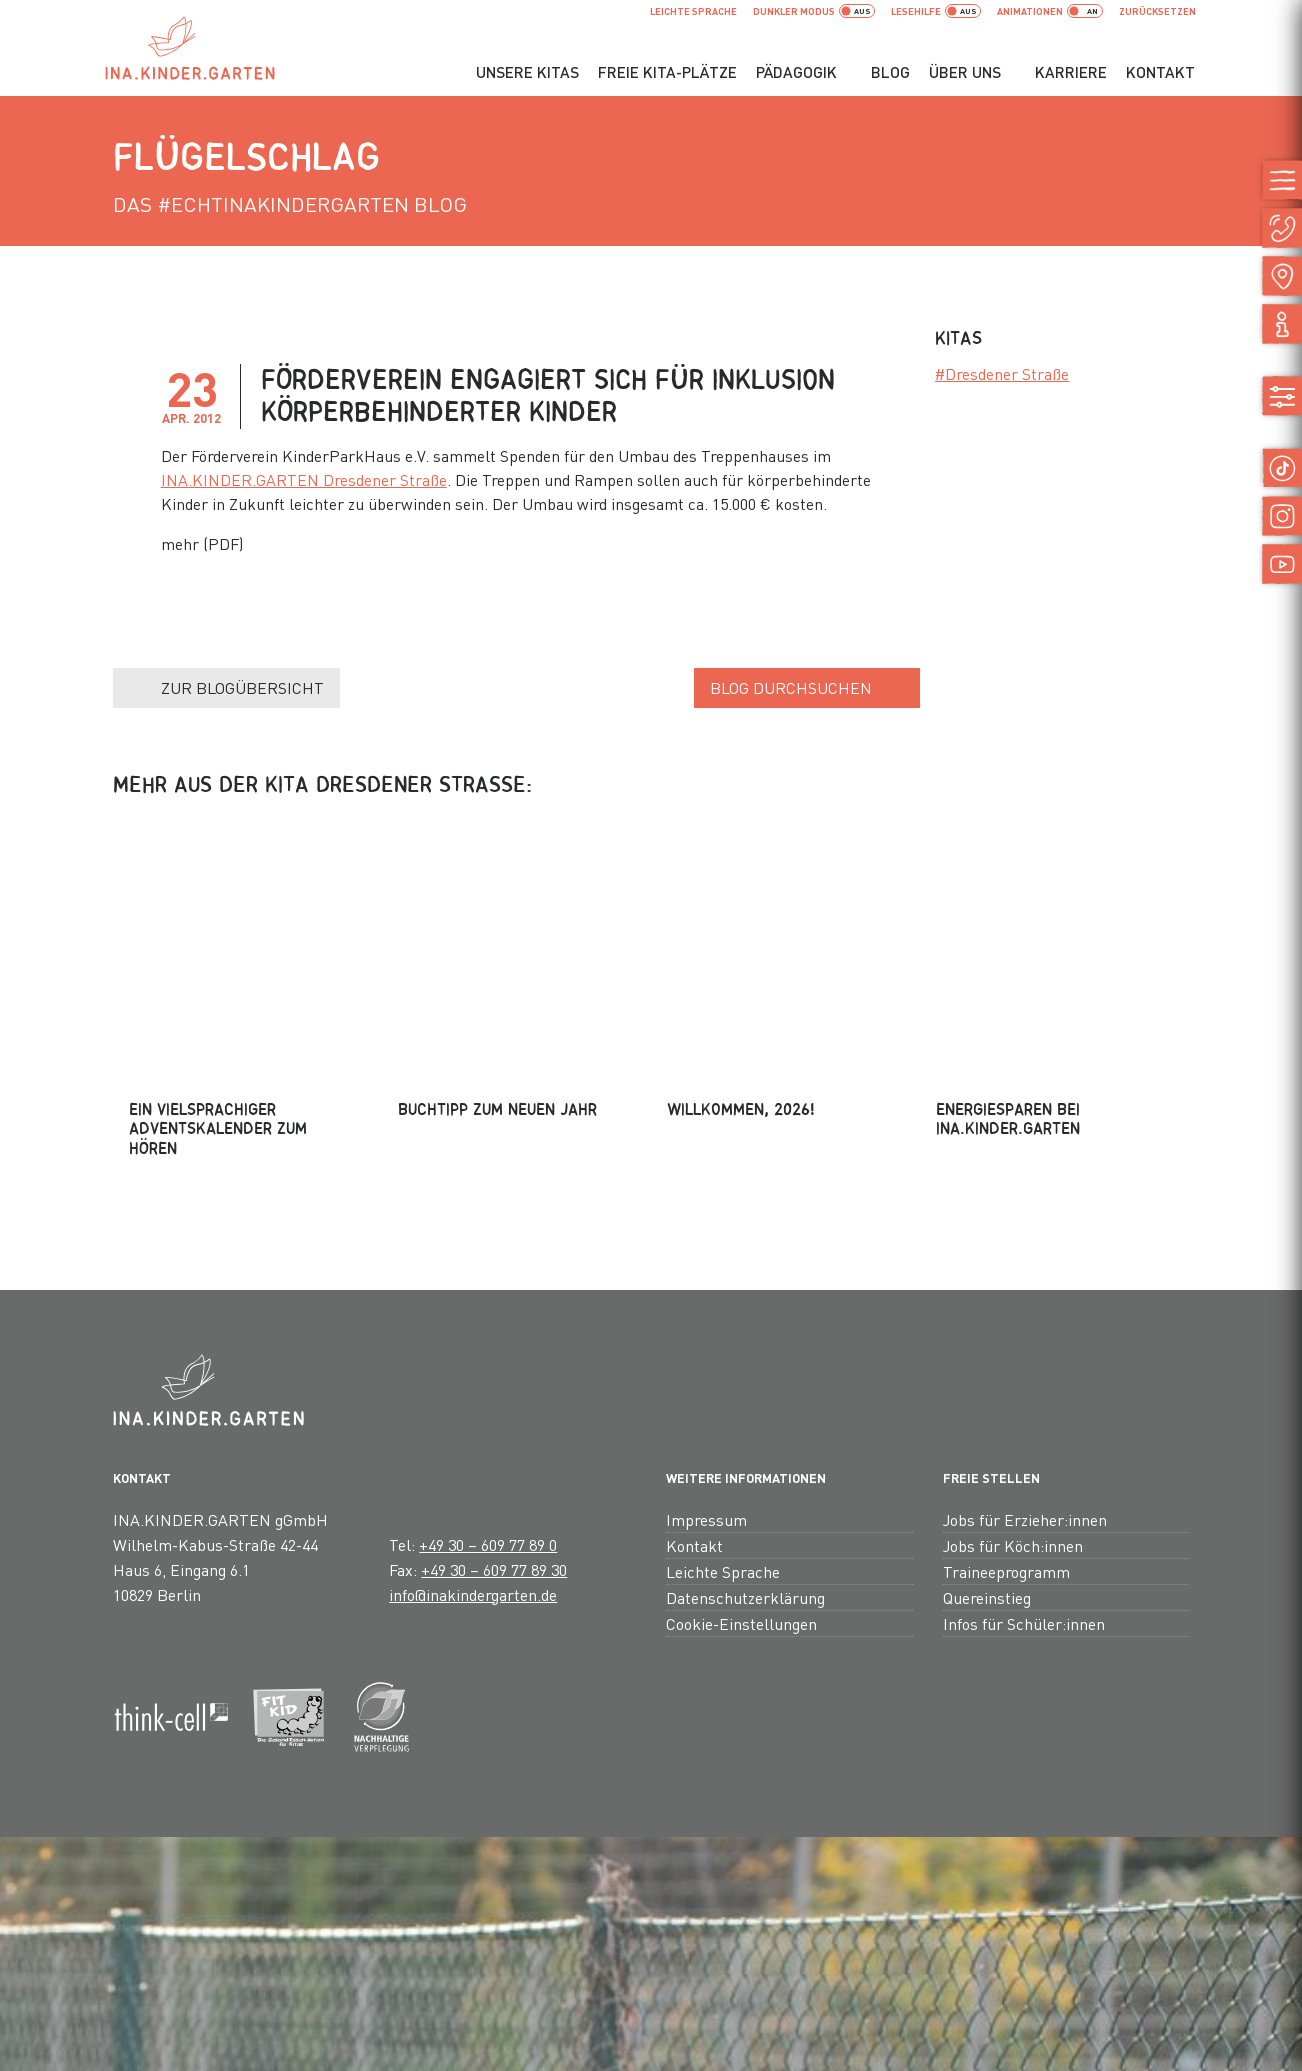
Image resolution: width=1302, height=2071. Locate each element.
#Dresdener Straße (1002, 373)
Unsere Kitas (527, 72)
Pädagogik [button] (796, 72)
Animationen (1050, 11)
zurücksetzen (1157, 11)
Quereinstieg (987, 1399)
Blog (890, 72)
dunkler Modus (814, 11)
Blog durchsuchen (791, 687)
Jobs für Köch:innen (1013, 1347)
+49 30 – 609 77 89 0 (488, 1346)
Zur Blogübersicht (242, 687)
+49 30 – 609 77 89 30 (494, 1371)
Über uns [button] (965, 72)
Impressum (706, 1321)
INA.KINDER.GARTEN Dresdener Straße (304, 479)
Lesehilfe (936, 11)
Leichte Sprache (693, 11)
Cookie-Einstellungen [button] (741, 1425)
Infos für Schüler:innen (1024, 1425)
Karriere (1071, 72)
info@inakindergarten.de (473, 1396)
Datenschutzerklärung (745, 1399)
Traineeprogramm (1006, 1373)
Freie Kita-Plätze (667, 72)
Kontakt (1160, 72)
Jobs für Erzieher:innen (1025, 1321)
